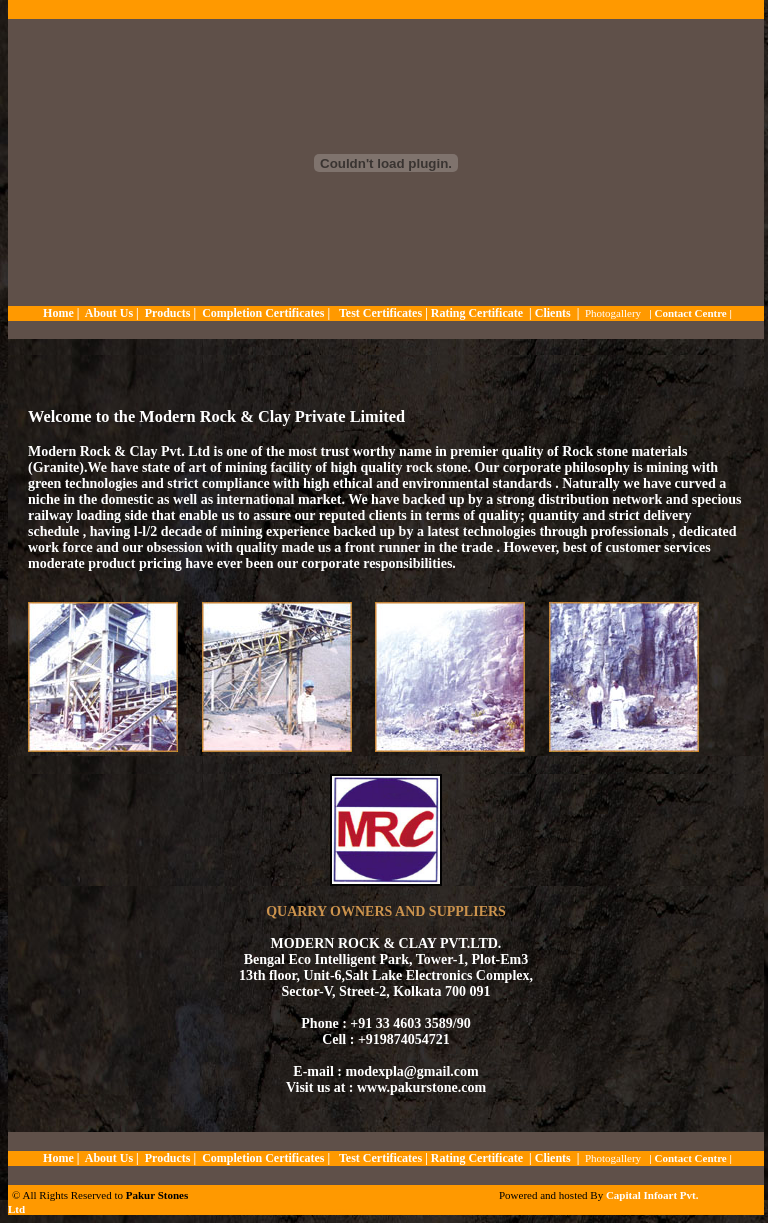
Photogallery (613, 313)
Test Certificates (382, 313)
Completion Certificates (263, 313)
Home (58, 313)
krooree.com (315, 1211)
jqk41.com (151, 1211)
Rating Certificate (477, 313)
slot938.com (80, 1211)
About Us (107, 313)
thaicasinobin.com (116, 1211)
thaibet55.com (181, 1211)
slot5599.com (346, 1211)
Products (168, 313)
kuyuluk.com (214, 1211)
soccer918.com (247, 1211)
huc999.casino (283, 1211)
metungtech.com (45, 1211)
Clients (553, 313)
